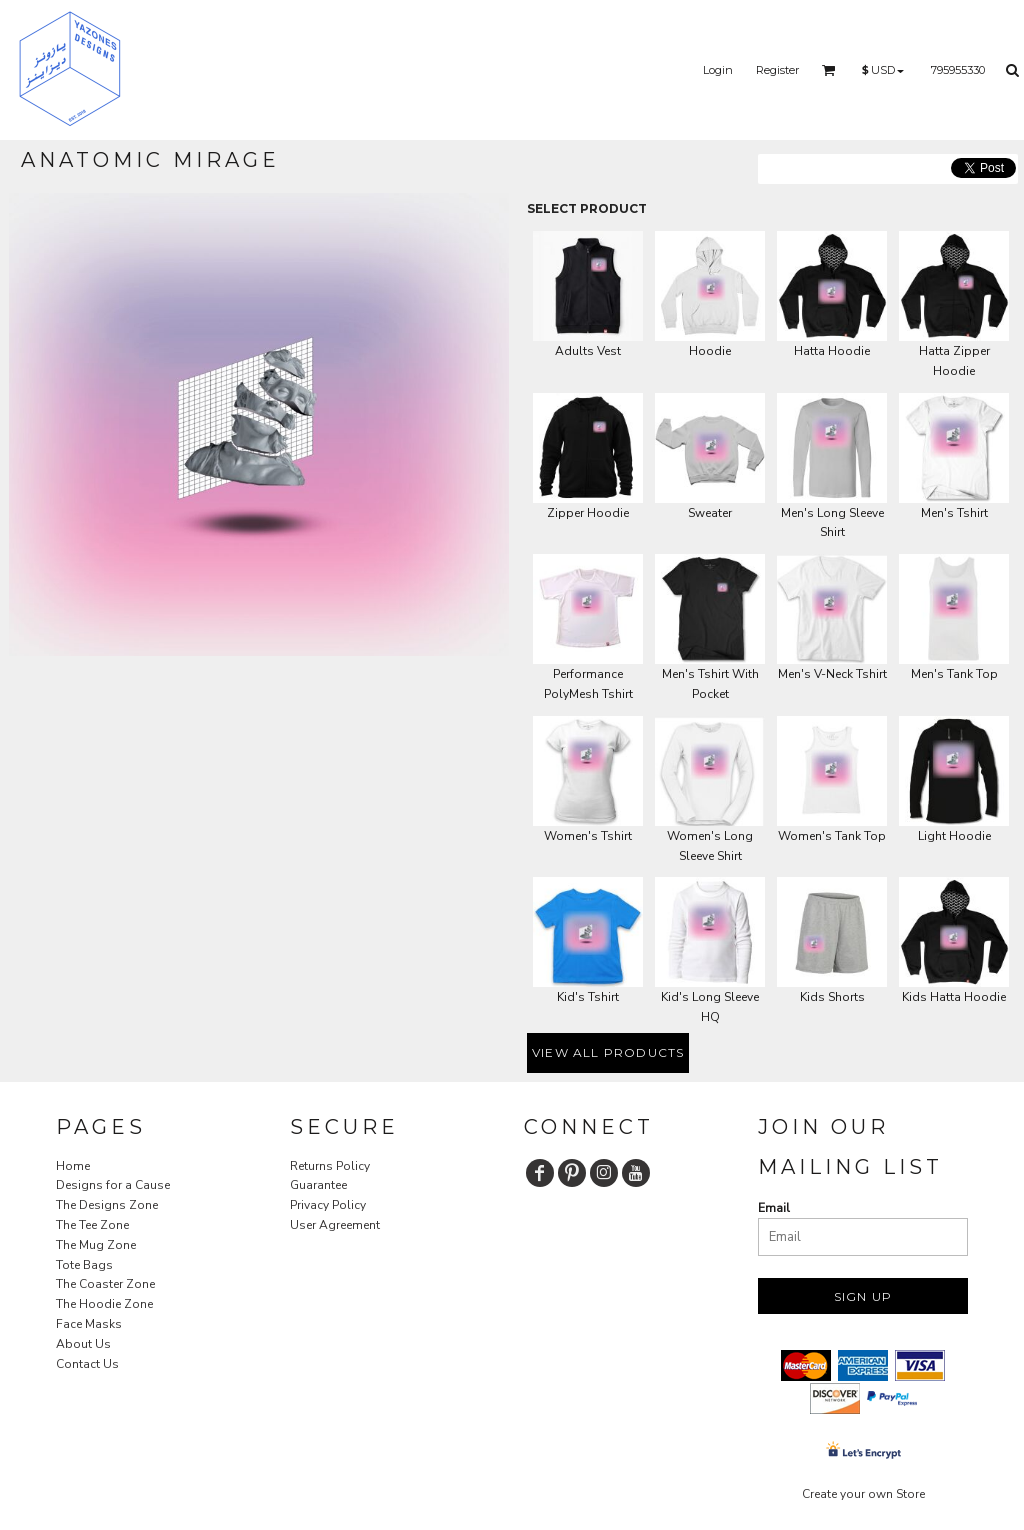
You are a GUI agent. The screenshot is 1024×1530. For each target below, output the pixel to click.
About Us (83, 1344)
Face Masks (89, 1324)
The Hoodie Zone (104, 1304)
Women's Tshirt (588, 836)
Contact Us (87, 1364)
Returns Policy (330, 1166)
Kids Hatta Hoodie (954, 997)
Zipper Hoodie (588, 513)
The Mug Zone (96, 1245)
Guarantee (318, 1185)
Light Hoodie (954, 836)
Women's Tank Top (832, 836)
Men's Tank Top (954, 674)
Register (777, 70)
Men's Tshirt (954, 513)
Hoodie (710, 351)
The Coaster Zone (105, 1284)
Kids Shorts (832, 997)
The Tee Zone (92, 1225)
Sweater (710, 513)
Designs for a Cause (113, 1185)
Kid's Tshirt (588, 997)
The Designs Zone (107, 1205)
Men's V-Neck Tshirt (832, 674)
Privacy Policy (328, 1205)
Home (73, 1166)
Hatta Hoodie (832, 351)
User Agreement (335, 1225)
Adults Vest (588, 351)
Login (718, 70)
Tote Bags (84, 1265)
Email (774, 1208)
